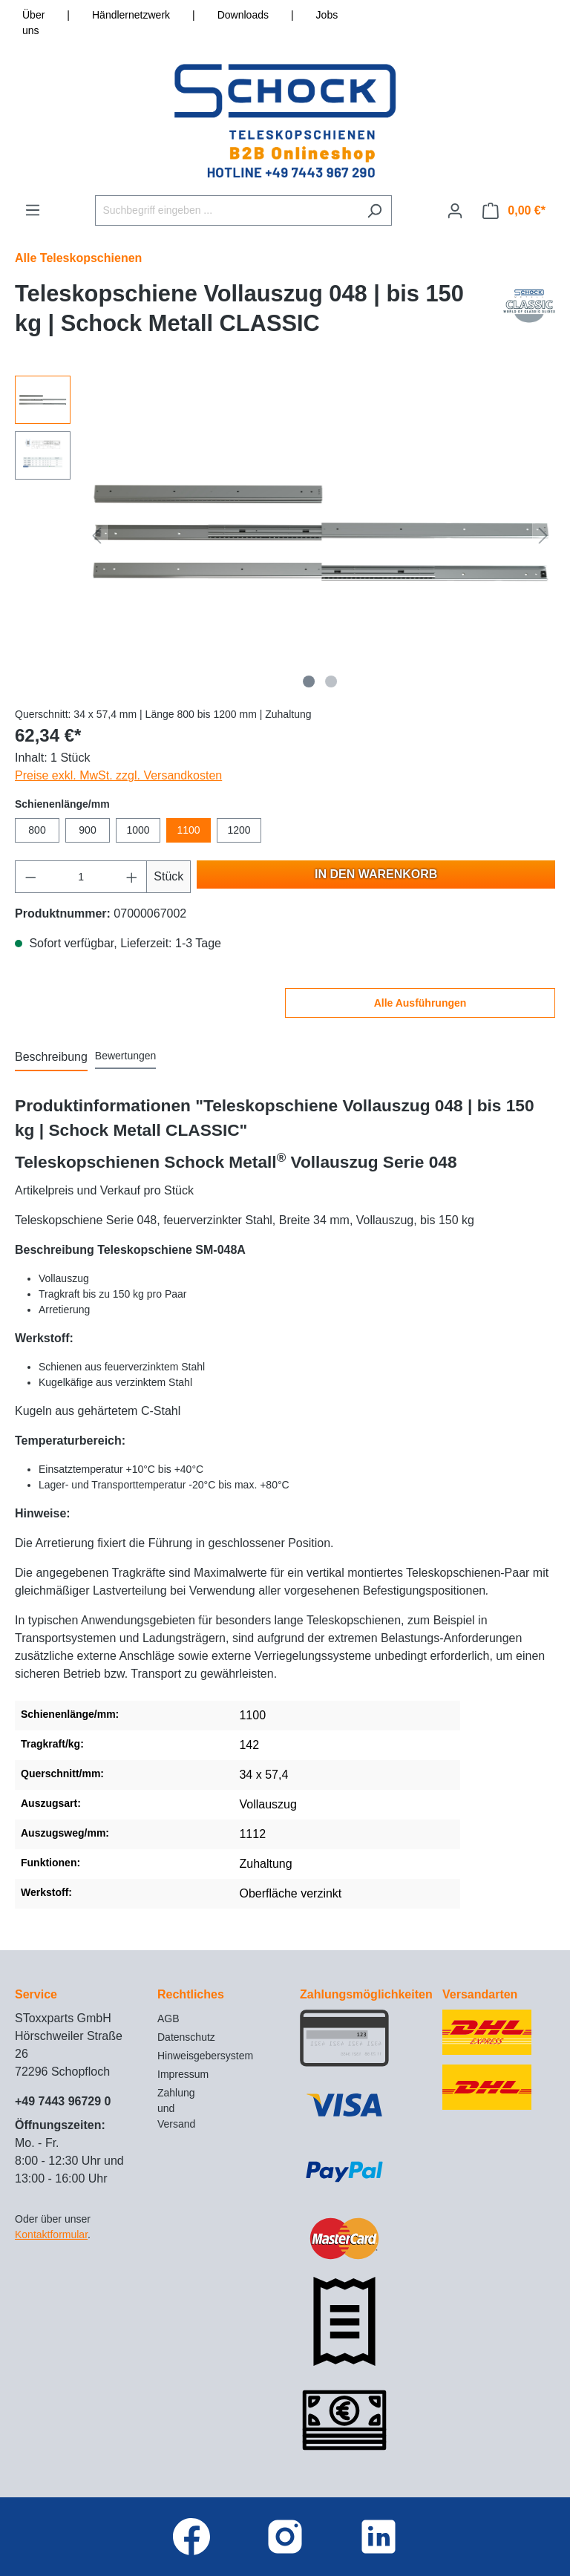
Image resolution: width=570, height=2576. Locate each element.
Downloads (243, 15)
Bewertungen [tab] (126, 1056)
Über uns (33, 22)
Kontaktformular (51, 2234)
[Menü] (32, 210)
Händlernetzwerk (131, 15)
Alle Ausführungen (420, 1003)
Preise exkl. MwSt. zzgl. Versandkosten (118, 775)
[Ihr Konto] (455, 211)
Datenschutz (186, 2037)
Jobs (327, 15)
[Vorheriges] (96, 535)
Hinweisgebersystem (205, 2056)
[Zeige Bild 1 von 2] (309, 681)
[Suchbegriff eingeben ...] (226, 210)
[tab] (51, 1058)
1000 (137, 830)
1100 (188, 830)
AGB (168, 2018)
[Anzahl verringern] (30, 876)
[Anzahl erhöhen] (132, 876)
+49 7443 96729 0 (63, 2101)
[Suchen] (374, 210)
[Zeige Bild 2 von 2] (331, 681)
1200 (238, 830)
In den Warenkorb (376, 874)
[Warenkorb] (514, 211)
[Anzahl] (81, 876)
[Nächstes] (543, 535)
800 (36, 830)
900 (87, 830)
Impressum (183, 2074)
